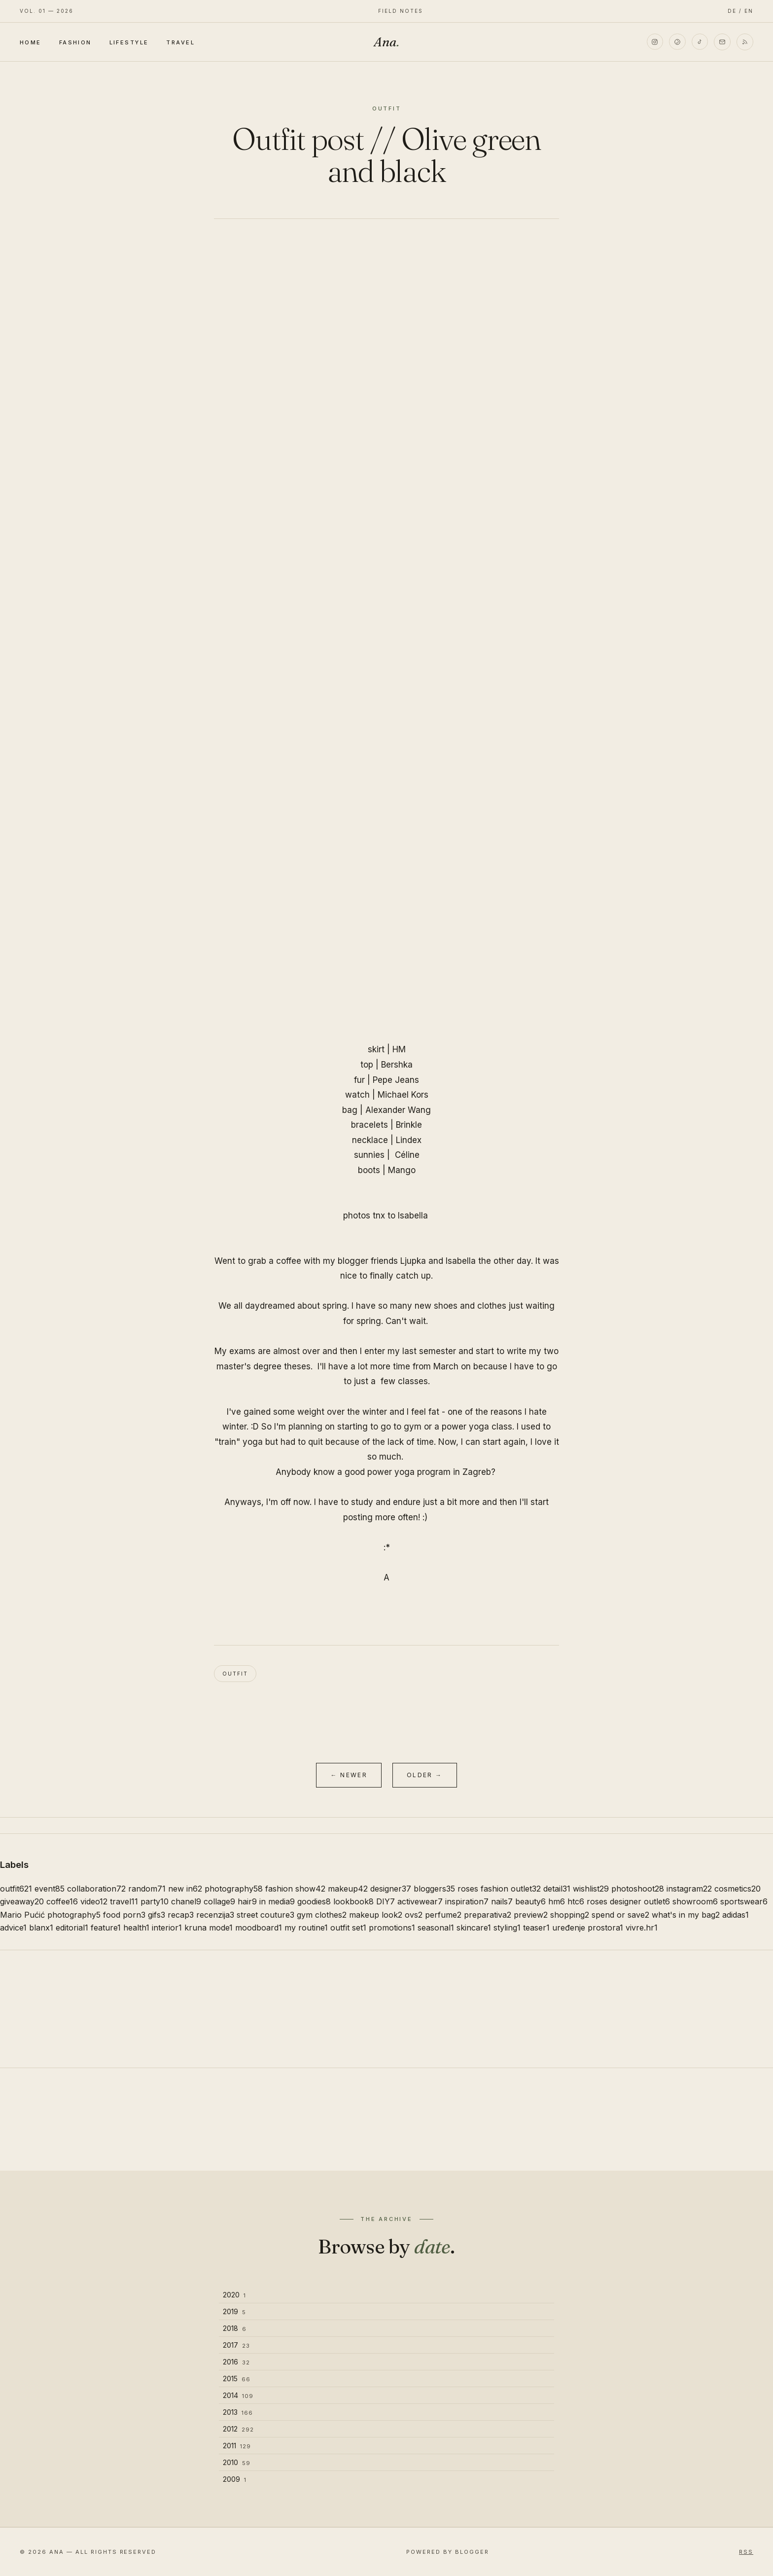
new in (185, 1889)
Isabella (413, 1215)
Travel (180, 42)
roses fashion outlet (499, 1889)
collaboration (96, 1889)
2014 (238, 2395)
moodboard (258, 1927)
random (147, 1889)
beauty (530, 1901)
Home (30, 42)
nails (502, 1901)
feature (106, 1927)
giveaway (22, 1901)
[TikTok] (699, 42)
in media (277, 1901)
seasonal (436, 1927)
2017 (236, 2345)
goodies (314, 1901)
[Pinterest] (676, 42)
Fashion (75, 42)
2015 (236, 2378)
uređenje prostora (587, 1927)
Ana (386, 42)
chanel (186, 1901)
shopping (569, 1915)
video (93, 1901)
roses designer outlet (628, 1901)
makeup (348, 1889)
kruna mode (208, 1927)
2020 (234, 2294)
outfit (235, 1674)
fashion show (295, 1889)
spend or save (620, 1915)
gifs (156, 1915)
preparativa (487, 1915)
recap (181, 1915)
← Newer (348, 1775)
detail (556, 1889)
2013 (238, 2412)
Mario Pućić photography (50, 1915)
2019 (234, 2311)
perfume (443, 1915)
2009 (234, 2479)
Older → (425, 1775)
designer (390, 1889)
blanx (41, 1927)
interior (167, 1927)
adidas (735, 1915)
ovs (413, 1915)
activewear (420, 1901)
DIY (385, 1901)
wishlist (591, 1889)
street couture (265, 1915)
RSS (746, 2551)
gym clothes (322, 1915)
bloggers (434, 1889)
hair (247, 1901)
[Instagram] (654, 42)
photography (234, 1889)
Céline (407, 1155)
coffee (62, 1901)
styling (507, 1927)
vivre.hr (642, 1927)
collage (219, 1901)
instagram (689, 1889)
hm (556, 1901)
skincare (474, 1927)
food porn (124, 1915)
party (155, 1901)
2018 (234, 2328)
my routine (306, 1927)
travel (124, 1901)
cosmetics (737, 1889)
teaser (536, 1927)
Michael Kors (403, 1095)
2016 (236, 2362)
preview (531, 1915)
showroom (695, 1901)
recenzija (215, 1915)
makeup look (375, 1915)
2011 (237, 2445)
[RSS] (745, 42)
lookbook (353, 1901)
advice (13, 1927)
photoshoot (637, 1889)
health (136, 1927)
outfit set (348, 1927)
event (50, 1889)
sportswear (744, 1901)
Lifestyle (129, 42)
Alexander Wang (398, 1110)
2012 (238, 2429)
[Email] (722, 42)
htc (575, 1901)
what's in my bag (686, 1915)
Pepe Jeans (396, 1080)
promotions (392, 1927)
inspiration (467, 1901)
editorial (72, 1927)
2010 (236, 2462)
